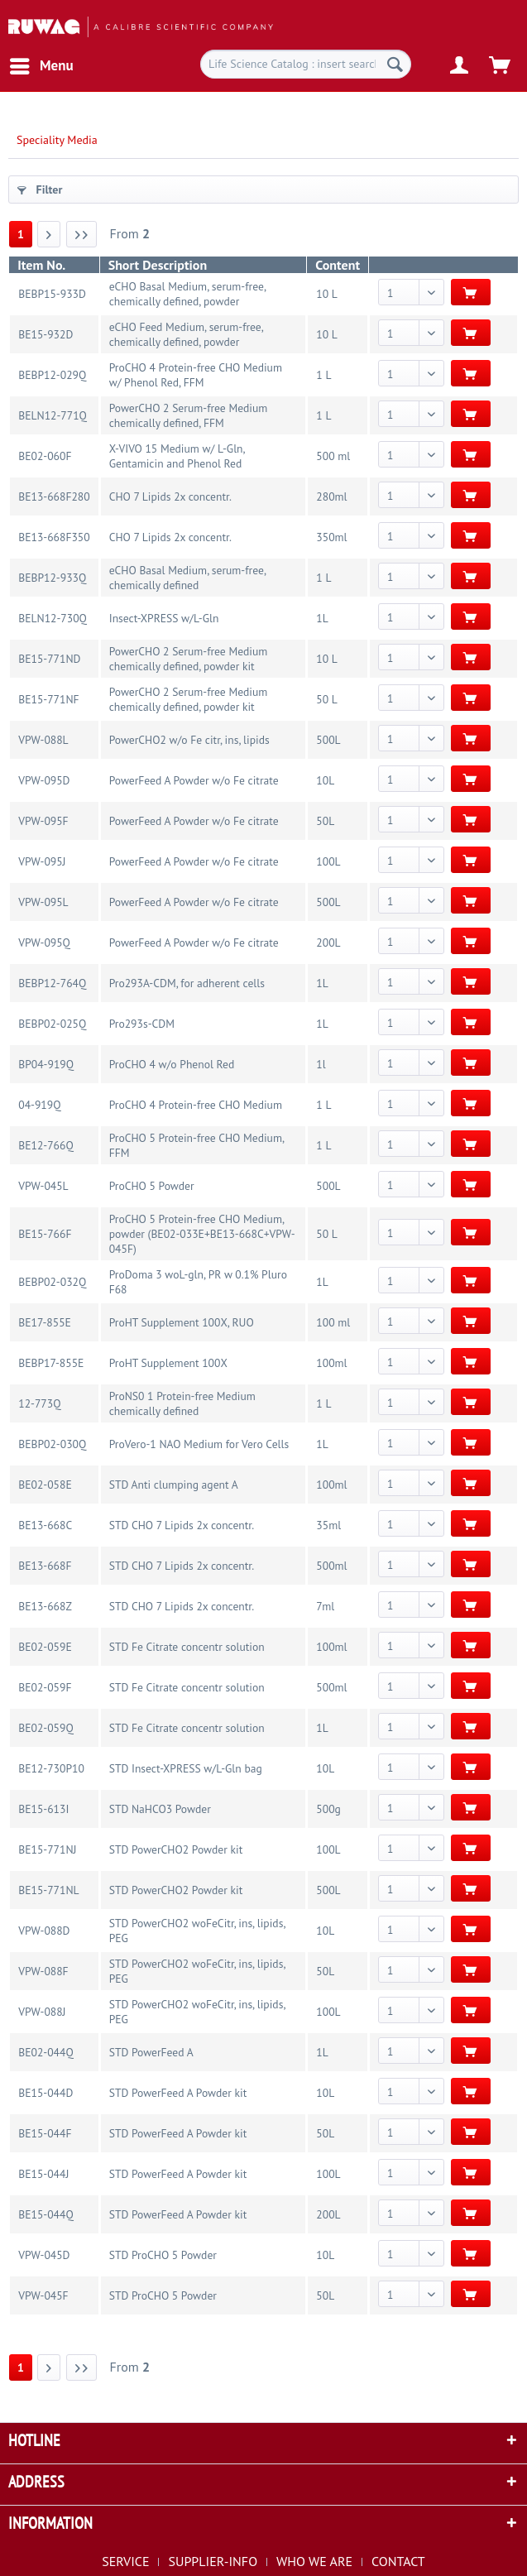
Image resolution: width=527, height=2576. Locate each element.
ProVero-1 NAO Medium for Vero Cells (199, 1444)
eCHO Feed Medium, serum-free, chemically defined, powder (186, 334)
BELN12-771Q (52, 415)
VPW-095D (43, 780)
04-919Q (39, 1104)
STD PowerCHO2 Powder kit (176, 1849)
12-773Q (39, 1403)
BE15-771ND (49, 658)
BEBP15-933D (52, 293)
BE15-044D (45, 2092)
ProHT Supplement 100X (168, 1362)
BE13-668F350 (53, 537)
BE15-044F (44, 2133)
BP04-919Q (46, 1064)
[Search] (395, 64)
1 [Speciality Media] (20, 234)
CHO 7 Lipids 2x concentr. (170, 496)
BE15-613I (43, 1808)
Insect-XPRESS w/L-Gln (164, 618)
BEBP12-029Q (52, 374)
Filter (39, 189)
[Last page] (82, 234)
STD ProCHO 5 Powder (163, 2254)
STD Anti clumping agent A (173, 1484)
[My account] (460, 66)
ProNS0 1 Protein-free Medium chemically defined (182, 1403)
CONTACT (398, 2561)
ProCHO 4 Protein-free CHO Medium (195, 1104)
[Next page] (48, 234)
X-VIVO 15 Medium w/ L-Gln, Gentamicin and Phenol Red (177, 456)
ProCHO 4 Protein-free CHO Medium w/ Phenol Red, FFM (195, 375)
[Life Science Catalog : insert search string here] (305, 64)
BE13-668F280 (53, 496)
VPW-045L (43, 1185)
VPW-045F (43, 2295)
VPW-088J (41, 2011)
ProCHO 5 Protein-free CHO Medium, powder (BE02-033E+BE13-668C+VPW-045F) (202, 1233)
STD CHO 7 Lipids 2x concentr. (181, 1525)
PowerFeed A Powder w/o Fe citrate (194, 780)
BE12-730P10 (51, 1768)
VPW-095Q (44, 942)
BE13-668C (45, 1525)
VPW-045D (43, 2254)
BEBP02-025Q (52, 1023)
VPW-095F (43, 820)
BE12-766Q (45, 1145)
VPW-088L (43, 739)
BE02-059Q (45, 1727)
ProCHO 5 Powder (151, 1185)
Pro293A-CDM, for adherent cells (187, 983)
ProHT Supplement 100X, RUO (181, 1322)
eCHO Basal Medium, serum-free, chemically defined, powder (187, 294)
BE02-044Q (45, 2052)
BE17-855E (44, 1322)
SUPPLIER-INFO (212, 2561)
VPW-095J (41, 861)
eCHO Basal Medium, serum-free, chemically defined (187, 577)
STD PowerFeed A (151, 2052)
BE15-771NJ (47, 1849)
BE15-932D (45, 334)
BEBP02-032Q (52, 1281)
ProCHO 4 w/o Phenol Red (172, 1064)
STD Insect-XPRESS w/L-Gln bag (185, 1768)
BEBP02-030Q (52, 1444)
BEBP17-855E (51, 1362)
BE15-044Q (45, 2214)
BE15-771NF (48, 699)
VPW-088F (43, 1971)
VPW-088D (43, 1930)
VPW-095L (43, 902)
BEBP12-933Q (52, 577)
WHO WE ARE (314, 2561)
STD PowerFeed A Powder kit (178, 2092)
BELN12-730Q (52, 618)
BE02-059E (44, 1646)
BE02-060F (44, 456)
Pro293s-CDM (142, 1023)
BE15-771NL (48, 1890)
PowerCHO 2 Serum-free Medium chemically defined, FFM (188, 415)
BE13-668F (44, 1565)
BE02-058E (44, 1484)
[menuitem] (41, 66)
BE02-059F (44, 1687)
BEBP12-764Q (52, 983)
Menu (42, 63)
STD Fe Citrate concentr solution (187, 1646)
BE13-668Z (45, 1606)
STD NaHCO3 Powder (160, 1808)
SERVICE (125, 2561)
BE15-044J (43, 2173)
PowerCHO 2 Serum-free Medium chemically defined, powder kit (188, 659)
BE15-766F (44, 1233)
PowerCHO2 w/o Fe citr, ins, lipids (189, 739)
